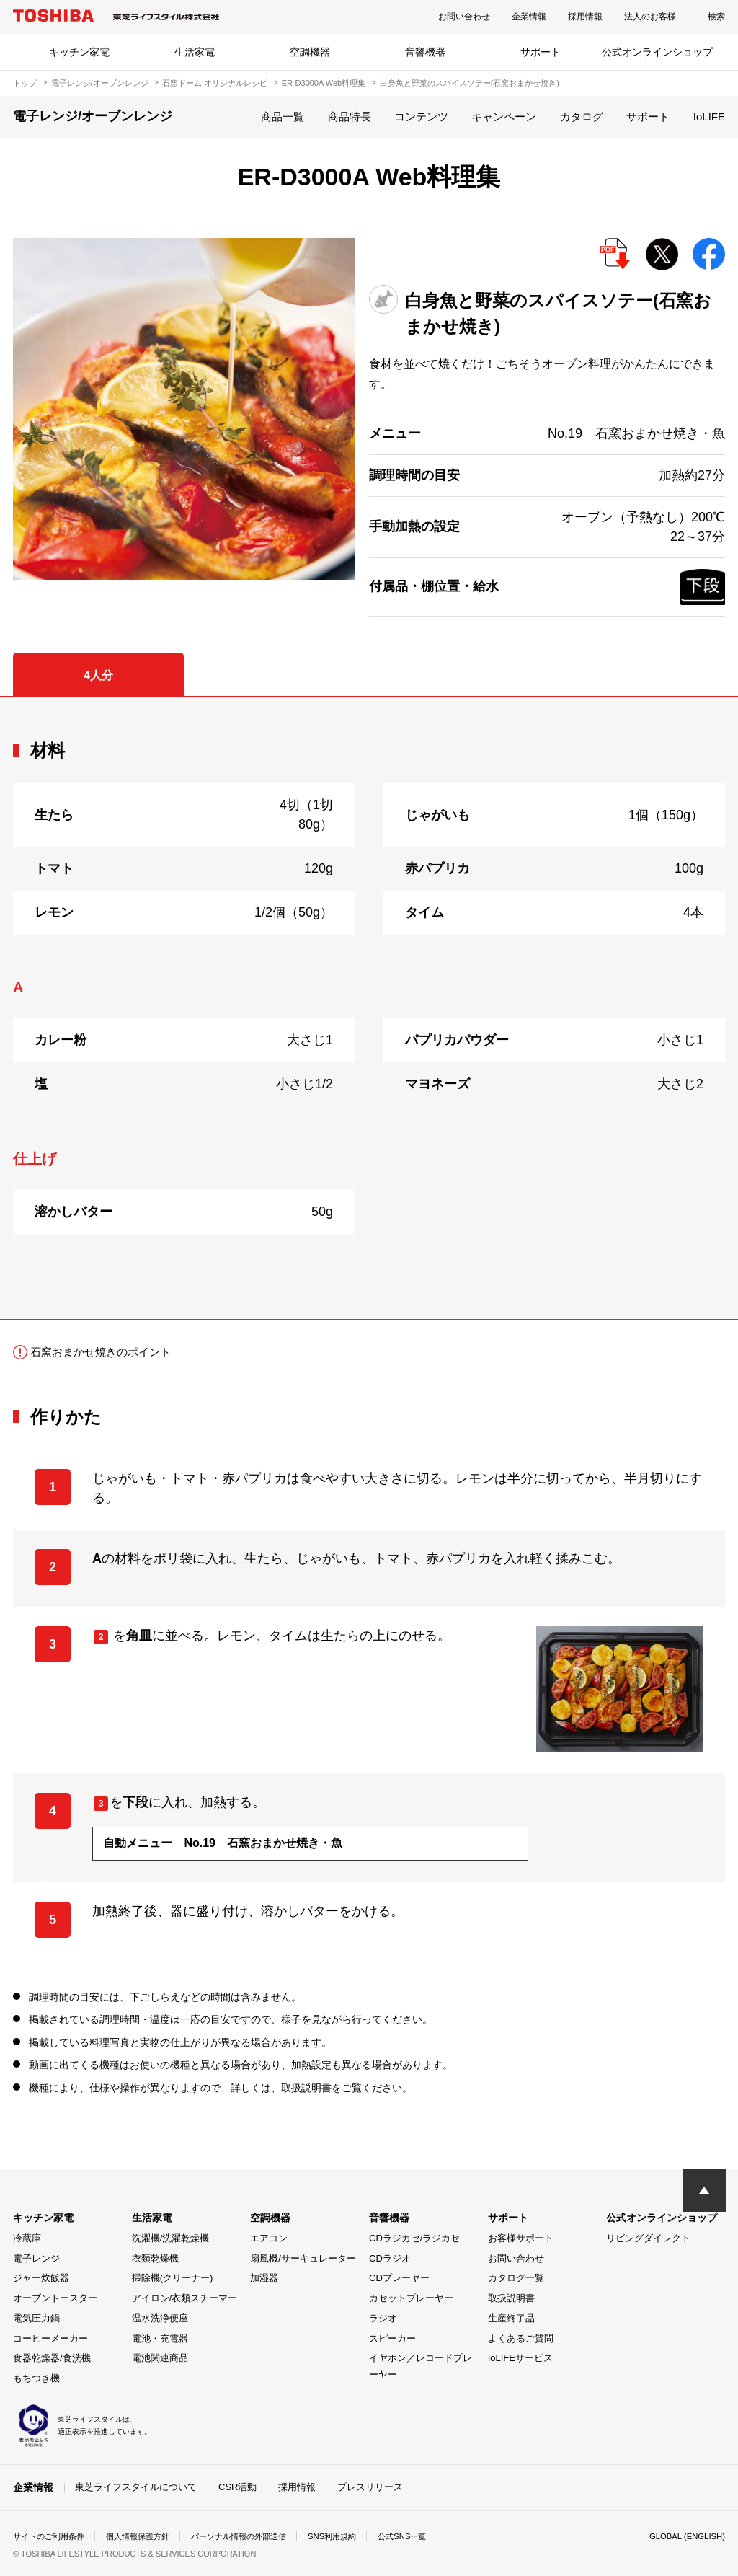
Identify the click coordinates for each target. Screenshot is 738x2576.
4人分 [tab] (98, 675)
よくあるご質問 (521, 2338)
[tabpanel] (369, 1008)
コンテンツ (421, 116)
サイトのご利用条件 (52, 2536)
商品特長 (349, 116)
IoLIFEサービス (520, 2357)
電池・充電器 (160, 2338)
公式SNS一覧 (429, 2536)
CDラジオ (390, 2258)
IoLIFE (709, 116)
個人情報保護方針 (147, 2536)
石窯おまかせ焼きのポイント (105, 1352)
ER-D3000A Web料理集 (324, 83)
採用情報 (585, 17)
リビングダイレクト (648, 2238)
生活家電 (194, 52)
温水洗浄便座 (160, 2318)
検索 (716, 17)
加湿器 (264, 2277)
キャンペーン (503, 116)
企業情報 (529, 17)
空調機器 (310, 52)
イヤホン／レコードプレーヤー (420, 2366)
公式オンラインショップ (657, 52)
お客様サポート (521, 2238)
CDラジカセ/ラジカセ (414, 2238)
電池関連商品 (160, 2357)
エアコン (269, 2238)
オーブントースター (55, 2298)
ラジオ (383, 2318)
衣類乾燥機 (155, 2258)
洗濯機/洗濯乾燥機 (171, 2238)
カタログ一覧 (516, 2277)
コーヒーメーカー (50, 2338)
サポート (540, 52)
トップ (25, 83)
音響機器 (425, 52)
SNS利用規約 (355, 2536)
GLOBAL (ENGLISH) (684, 2536)
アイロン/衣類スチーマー (185, 2298)
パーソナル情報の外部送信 (255, 2536)
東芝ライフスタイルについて (136, 2487)
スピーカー (392, 2338)
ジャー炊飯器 (41, 2277)
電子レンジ (36, 2258)
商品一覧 (282, 116)
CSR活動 (237, 2487)
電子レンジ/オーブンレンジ (99, 83)
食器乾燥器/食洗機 (52, 2357)
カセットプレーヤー (411, 2298)
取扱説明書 (511, 2298)
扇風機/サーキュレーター (303, 2258)
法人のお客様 (650, 17)
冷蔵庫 (27, 2238)
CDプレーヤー (399, 2277)
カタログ (581, 116)
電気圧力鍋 (36, 2318)
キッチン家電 (79, 52)
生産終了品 (511, 2318)
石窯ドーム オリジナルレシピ (214, 83)
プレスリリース (370, 2487)
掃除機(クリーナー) (172, 2277)
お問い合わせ (464, 17)
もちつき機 (36, 2378)
